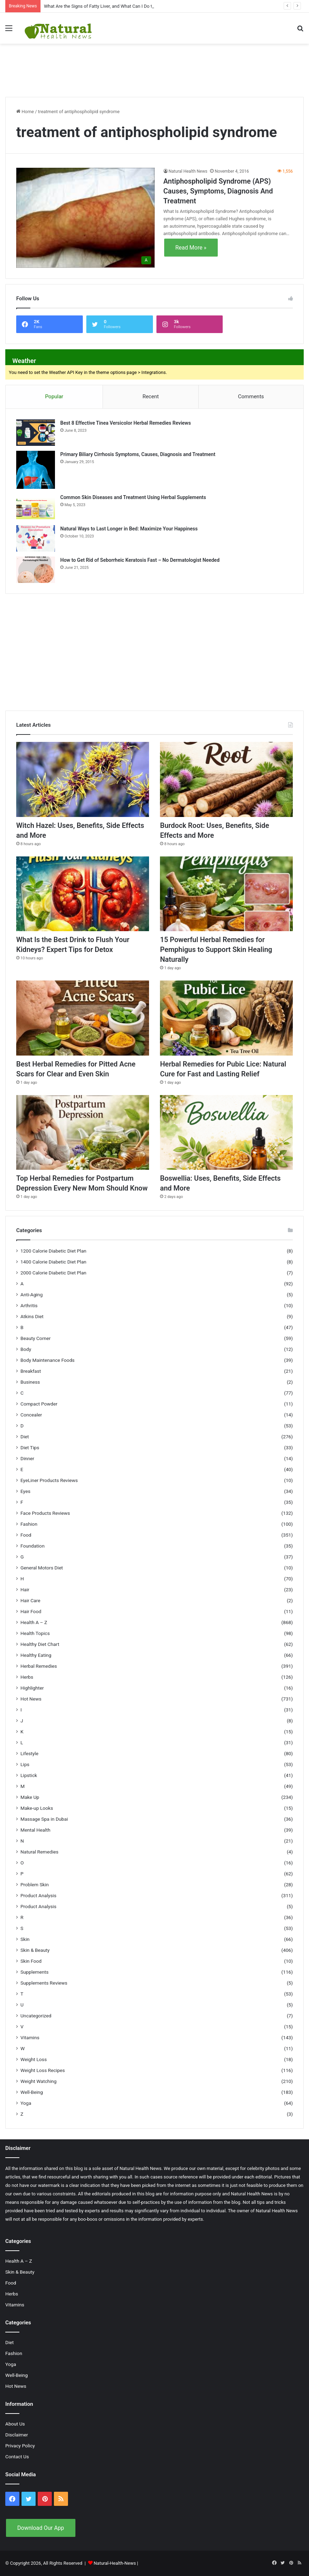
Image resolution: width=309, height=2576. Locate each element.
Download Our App (40, 2528)
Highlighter (32, 1688)
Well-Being (31, 2092)
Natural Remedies (39, 1852)
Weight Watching (38, 2081)
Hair (24, 1589)
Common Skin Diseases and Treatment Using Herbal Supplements (133, 497)
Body (25, 1349)
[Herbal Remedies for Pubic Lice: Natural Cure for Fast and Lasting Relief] (226, 1018)
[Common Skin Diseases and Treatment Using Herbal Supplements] (35, 507)
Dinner (27, 1458)
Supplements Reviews (43, 1983)
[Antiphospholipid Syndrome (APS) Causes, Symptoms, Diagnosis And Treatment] (85, 218)
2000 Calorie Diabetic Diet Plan (53, 1272)
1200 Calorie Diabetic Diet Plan (53, 1251)
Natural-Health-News (115, 2563)
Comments (251, 396)
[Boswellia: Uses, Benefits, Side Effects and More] (226, 1132)
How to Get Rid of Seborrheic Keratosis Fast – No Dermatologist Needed (140, 560)
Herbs (26, 1677)
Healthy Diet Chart (39, 1644)
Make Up (29, 1797)
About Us (15, 2424)
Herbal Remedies (38, 1666)
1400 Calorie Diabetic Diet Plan (53, 1262)
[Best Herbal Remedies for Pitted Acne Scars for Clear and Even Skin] (82, 1018)
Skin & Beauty (35, 1950)
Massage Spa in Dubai (44, 1819)
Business (30, 1382)
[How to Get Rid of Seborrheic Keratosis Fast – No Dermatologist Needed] (35, 570)
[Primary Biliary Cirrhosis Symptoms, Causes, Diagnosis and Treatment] (35, 470)
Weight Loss (33, 2059)
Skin (25, 1939)
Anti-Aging (31, 1294)
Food (25, 1535)
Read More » (190, 247)
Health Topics (35, 1633)
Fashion (28, 1524)
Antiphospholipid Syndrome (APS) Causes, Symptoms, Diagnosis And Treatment (218, 191)
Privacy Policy (20, 2445)
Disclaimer (16, 2434)
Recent (150, 396)
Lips (24, 1764)
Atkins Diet (31, 1316)
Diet (24, 1436)
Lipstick (28, 1775)
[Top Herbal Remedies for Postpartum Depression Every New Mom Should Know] (82, 1132)
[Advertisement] (154, 66)
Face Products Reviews (45, 1513)
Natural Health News (188, 171)
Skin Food (31, 1961)
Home (25, 111)
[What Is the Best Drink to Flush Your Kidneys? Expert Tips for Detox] (82, 894)
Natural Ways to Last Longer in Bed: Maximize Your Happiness (129, 528)
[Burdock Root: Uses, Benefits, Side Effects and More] (226, 779)
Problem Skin (34, 1884)
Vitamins (29, 2037)
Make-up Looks (36, 1808)
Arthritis (29, 1305)
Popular (54, 396)
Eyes (25, 1491)
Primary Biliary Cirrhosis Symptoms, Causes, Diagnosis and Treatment (137, 454)
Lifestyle (29, 1753)
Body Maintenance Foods (47, 1360)
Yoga (25, 2103)
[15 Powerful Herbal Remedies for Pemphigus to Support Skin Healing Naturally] (226, 894)
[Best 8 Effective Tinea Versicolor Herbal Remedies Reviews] (35, 432)
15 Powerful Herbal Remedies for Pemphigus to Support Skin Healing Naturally (216, 949)
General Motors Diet (41, 1567)
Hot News (31, 1699)
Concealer (31, 1415)
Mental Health (35, 1830)
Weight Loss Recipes (42, 2070)
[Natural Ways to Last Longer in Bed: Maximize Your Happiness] (35, 538)
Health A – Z (33, 1622)
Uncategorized (35, 2015)
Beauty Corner (35, 1338)
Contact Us (17, 2456)
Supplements (34, 1972)
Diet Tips (29, 1447)
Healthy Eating (35, 1655)
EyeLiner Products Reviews (49, 1480)
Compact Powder (38, 1404)
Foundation (32, 1546)
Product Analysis (38, 1895)
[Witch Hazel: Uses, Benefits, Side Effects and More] (82, 779)
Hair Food (30, 1611)
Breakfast (30, 1371)
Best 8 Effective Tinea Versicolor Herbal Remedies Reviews (125, 423)
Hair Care (30, 1600)
